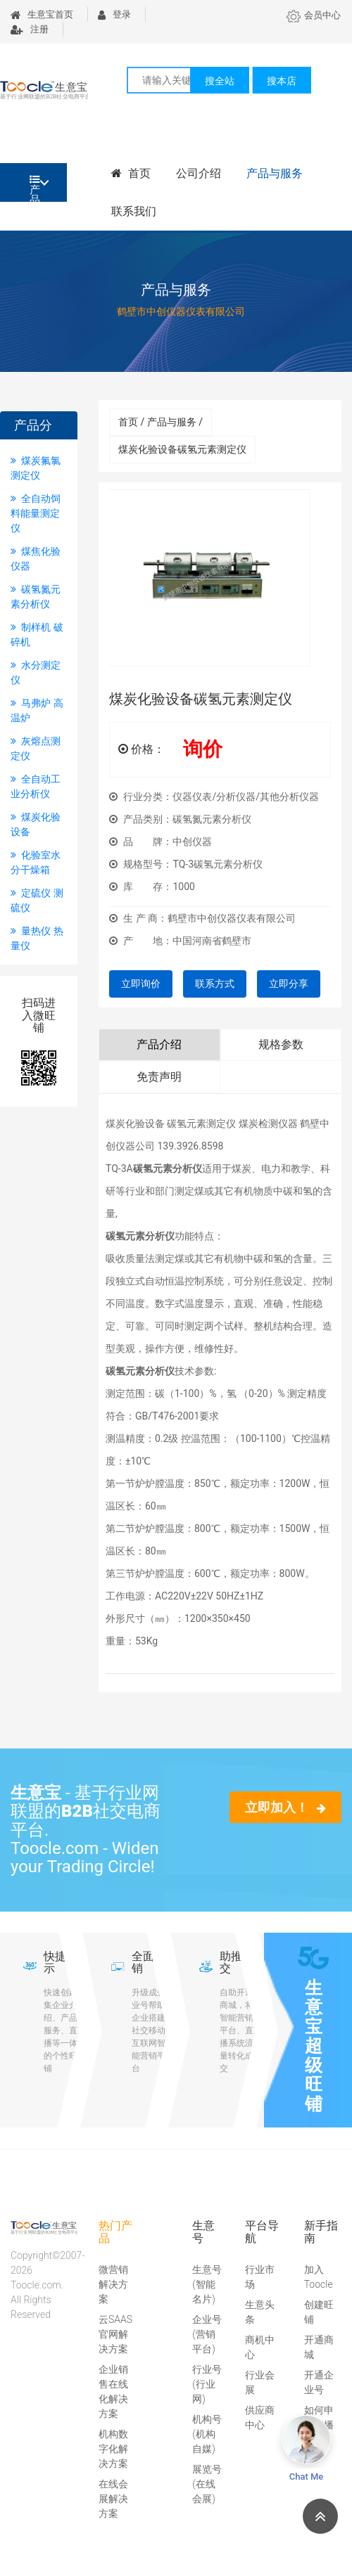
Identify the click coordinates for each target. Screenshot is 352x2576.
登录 (114, 14)
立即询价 (141, 983)
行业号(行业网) (207, 2384)
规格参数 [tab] (280, 1044)
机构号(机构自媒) (207, 2434)
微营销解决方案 (113, 2284)
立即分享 (288, 983)
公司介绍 (198, 173)
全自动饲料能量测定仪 (36, 513)
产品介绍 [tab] (159, 1044)
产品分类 (35, 188)
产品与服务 (274, 173)
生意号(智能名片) (207, 2284)
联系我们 (133, 211)
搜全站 (219, 80)
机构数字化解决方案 (113, 2448)
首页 (131, 173)
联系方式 (214, 983)
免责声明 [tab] (159, 1076)
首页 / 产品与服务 (160, 421)
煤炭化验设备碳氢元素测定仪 (182, 449)
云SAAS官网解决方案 (115, 2334)
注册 (30, 29)
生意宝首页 (42, 14)
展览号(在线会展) (207, 2484)
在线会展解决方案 (113, 2498)
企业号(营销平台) (207, 2334)
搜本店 (281, 80)
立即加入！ (285, 1807)
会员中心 (314, 15)
